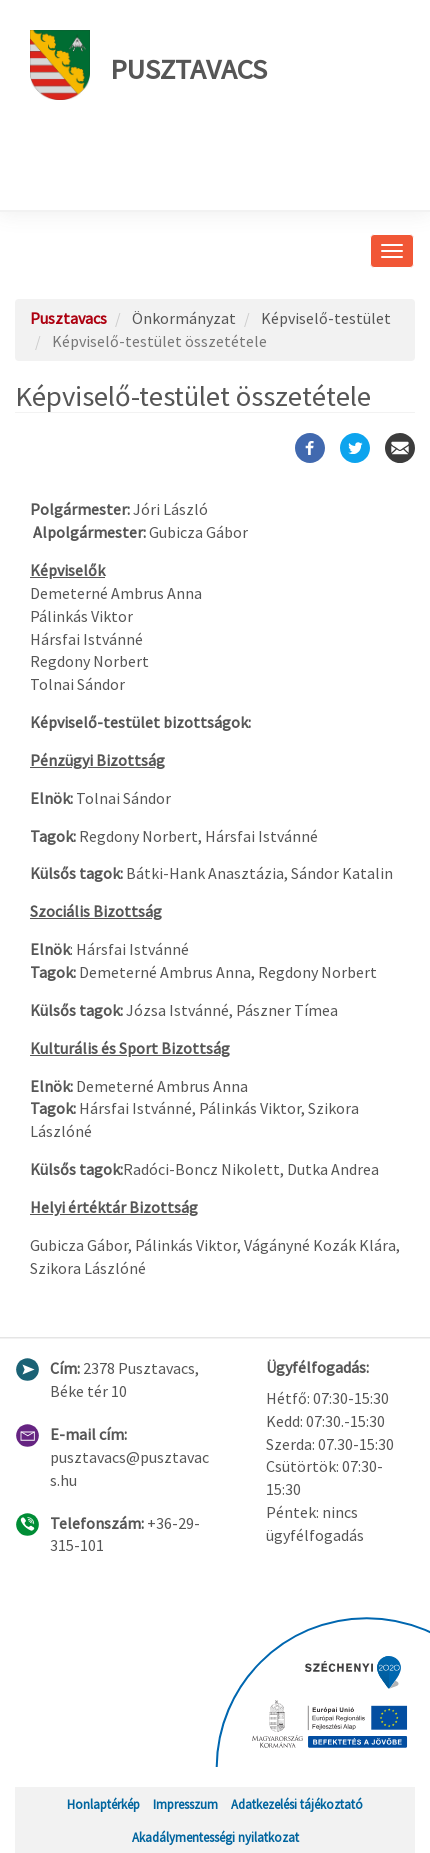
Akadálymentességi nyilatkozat (215, 1837)
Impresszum (185, 1804)
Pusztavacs (148, 65)
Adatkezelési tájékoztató (297, 1804)
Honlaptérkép (103, 1804)
